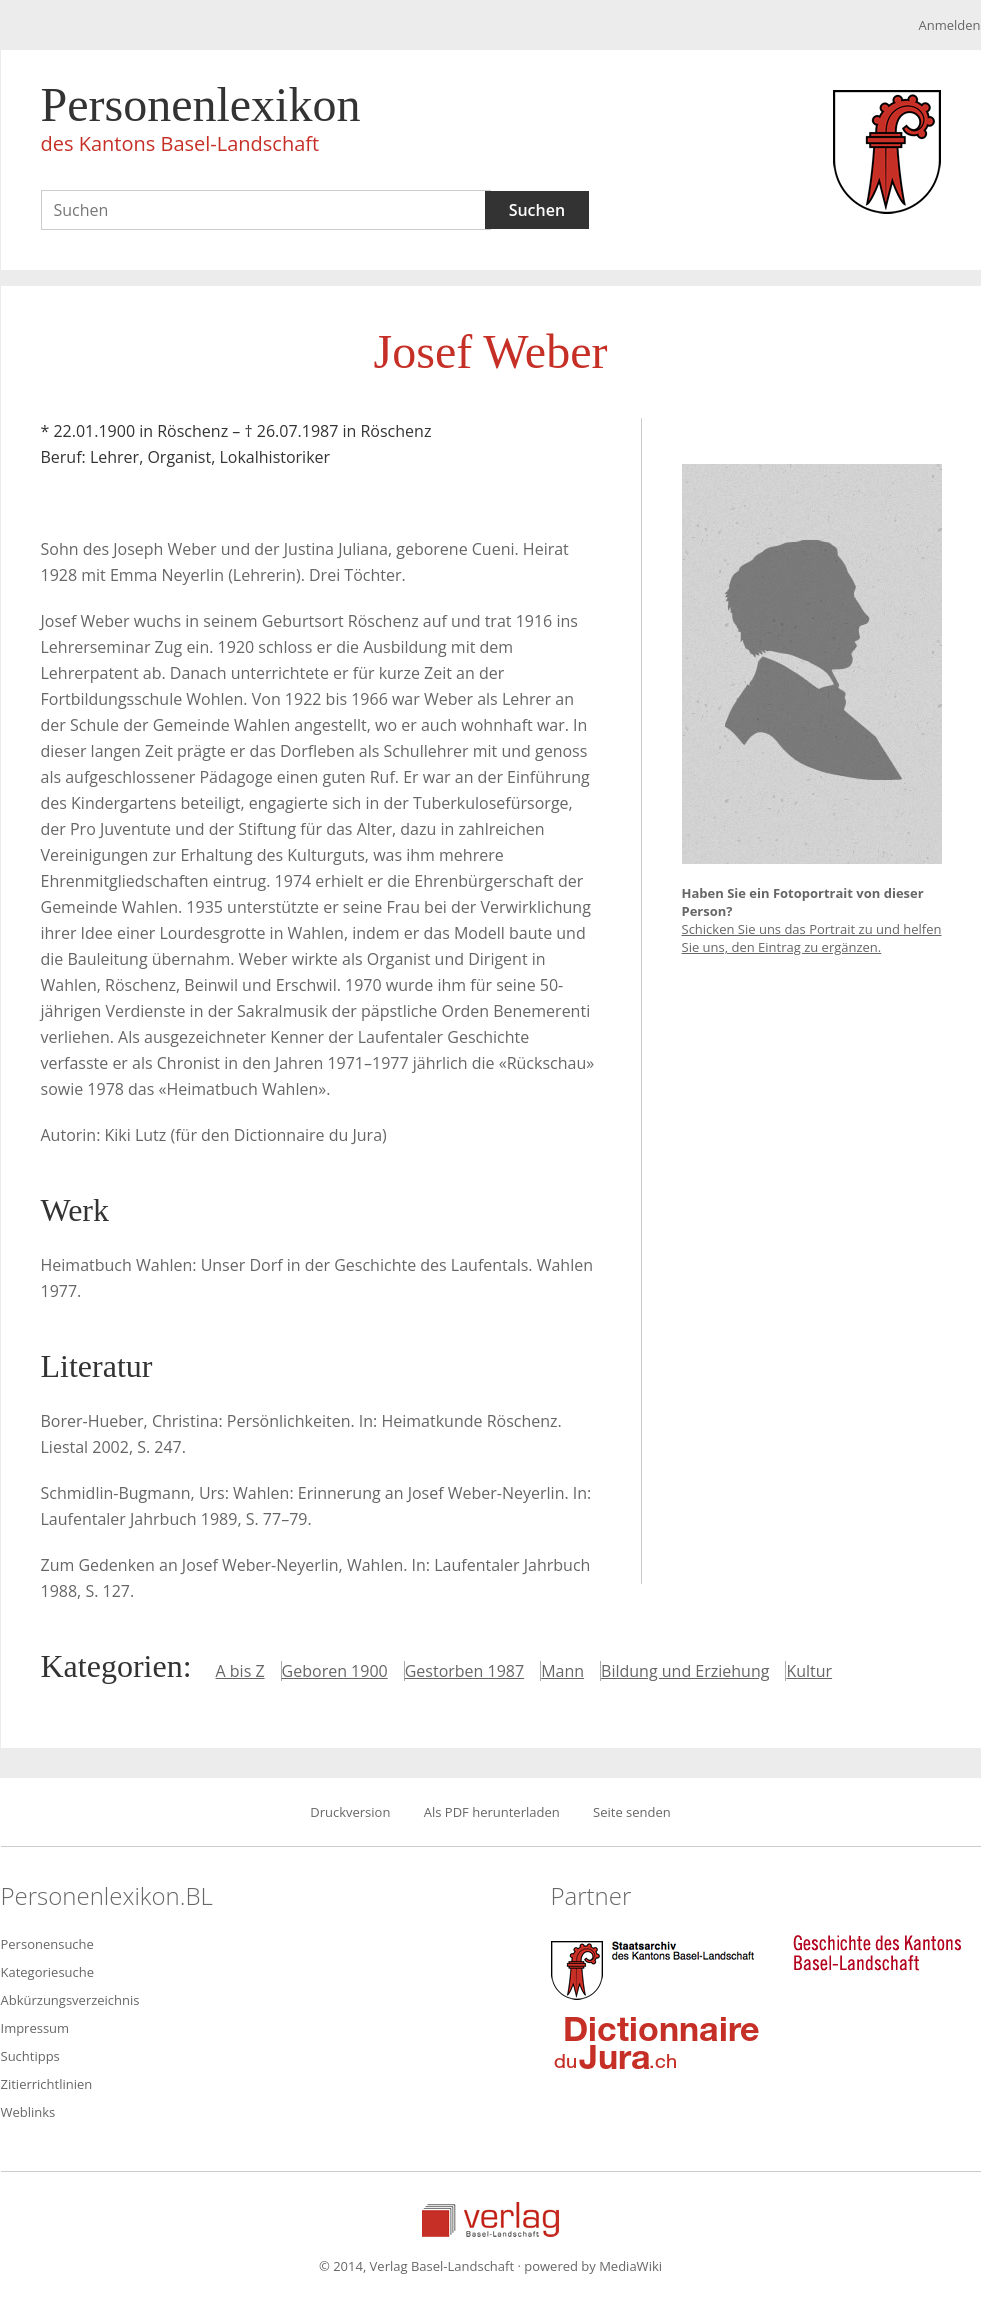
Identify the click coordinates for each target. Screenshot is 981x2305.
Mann (562, 1671)
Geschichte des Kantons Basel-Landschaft (877, 1953)
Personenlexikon (201, 122)
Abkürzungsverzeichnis (70, 2000)
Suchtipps (30, 2056)
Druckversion (350, 1812)
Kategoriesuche (48, 1972)
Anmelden (949, 25)
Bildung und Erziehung (685, 1671)
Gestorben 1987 (464, 1671)
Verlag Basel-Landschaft (490, 2219)
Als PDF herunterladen (492, 1812)
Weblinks (28, 2112)
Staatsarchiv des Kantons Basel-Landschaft (657, 1968)
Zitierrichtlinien (47, 2084)
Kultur (809, 1671)
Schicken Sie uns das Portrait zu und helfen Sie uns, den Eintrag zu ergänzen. (812, 938)
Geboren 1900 (335, 1671)
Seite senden (632, 1812)
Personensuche (47, 1944)
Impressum (35, 2028)
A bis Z (240, 1671)
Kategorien (112, 1666)
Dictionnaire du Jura (657, 2042)
